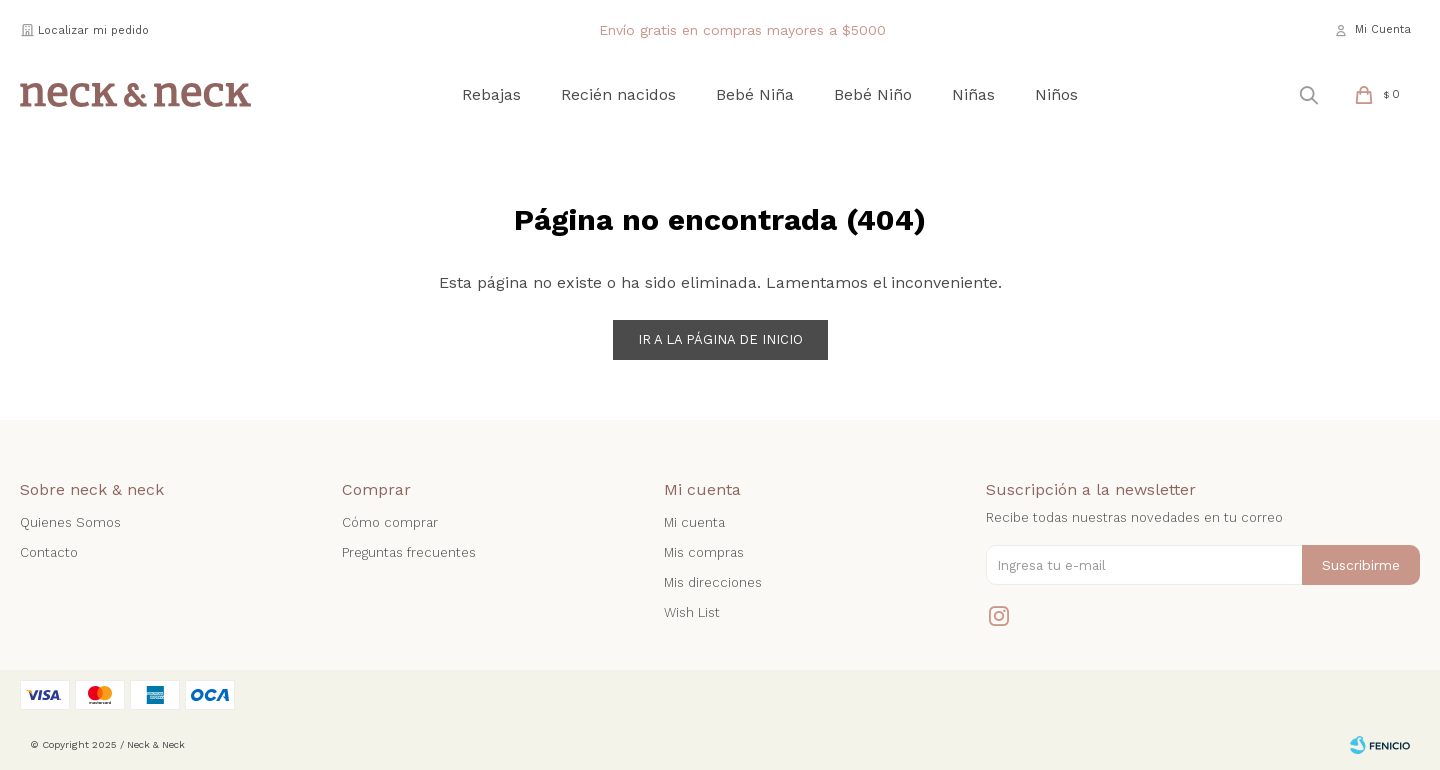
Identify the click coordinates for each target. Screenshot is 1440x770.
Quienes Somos (70, 522)
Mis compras (704, 552)
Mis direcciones (713, 582)
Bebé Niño (873, 94)
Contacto (49, 552)
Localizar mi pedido (93, 30)
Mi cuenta (694, 522)
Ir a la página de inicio (720, 339)
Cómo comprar (390, 522)
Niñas (973, 94)
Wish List (692, 612)
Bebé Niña (755, 94)
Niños (1056, 94)
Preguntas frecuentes (409, 552)
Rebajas (491, 94)
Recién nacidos (618, 94)
